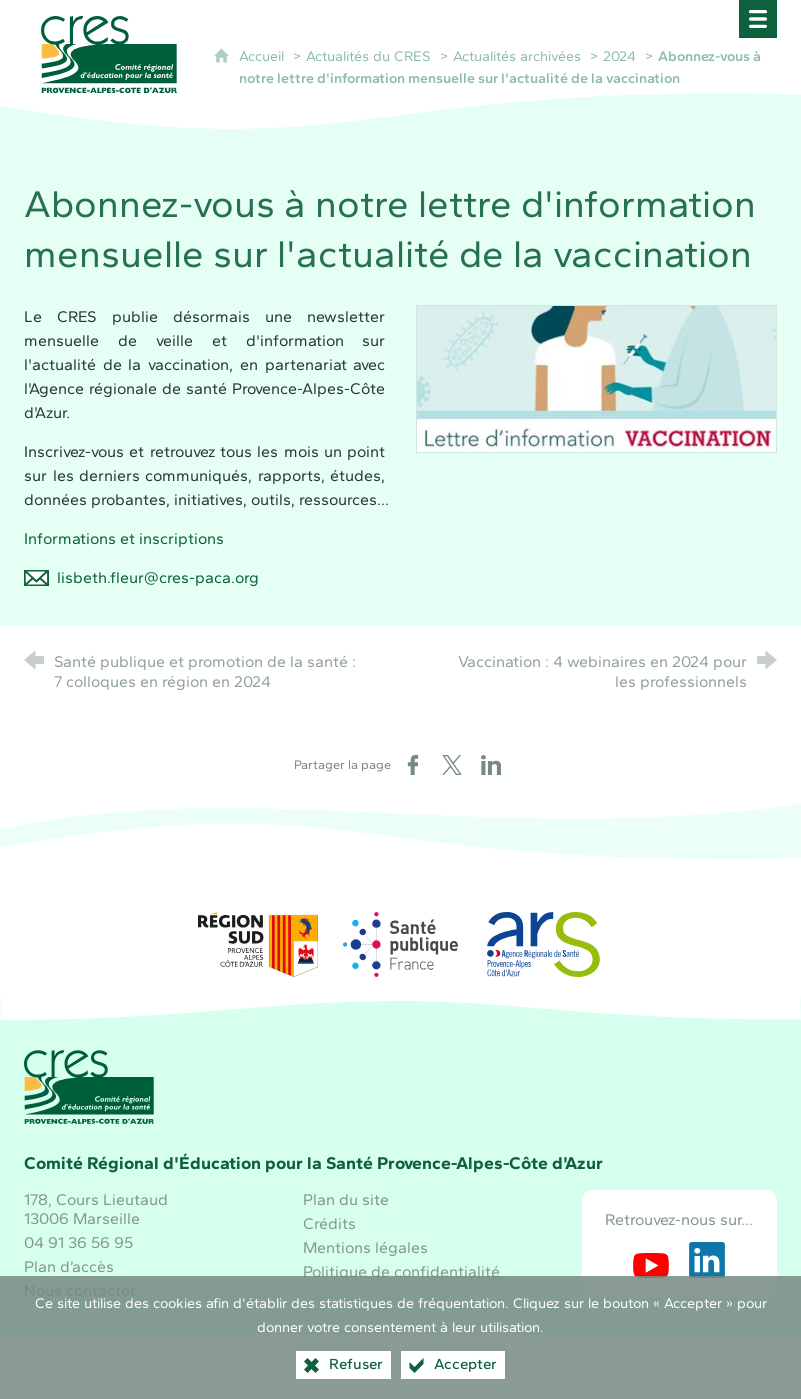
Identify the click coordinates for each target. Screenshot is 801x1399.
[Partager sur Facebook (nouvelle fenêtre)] (413, 765)
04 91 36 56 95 (78, 1242)
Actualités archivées (517, 56)
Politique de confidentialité (401, 1271)
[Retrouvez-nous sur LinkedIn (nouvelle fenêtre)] (707, 1260)
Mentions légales (365, 1247)
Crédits (329, 1223)
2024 (619, 56)
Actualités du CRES (368, 56)
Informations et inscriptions (124, 538)
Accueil (263, 56)
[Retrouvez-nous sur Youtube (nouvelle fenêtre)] (651, 1260)
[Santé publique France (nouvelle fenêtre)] (401, 944)
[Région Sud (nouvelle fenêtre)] (258, 944)
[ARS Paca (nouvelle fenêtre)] (543, 944)
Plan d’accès (69, 1266)
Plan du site (346, 1199)
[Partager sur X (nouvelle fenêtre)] (452, 765)
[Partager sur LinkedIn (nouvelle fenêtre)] (491, 765)
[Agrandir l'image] (596, 377)
